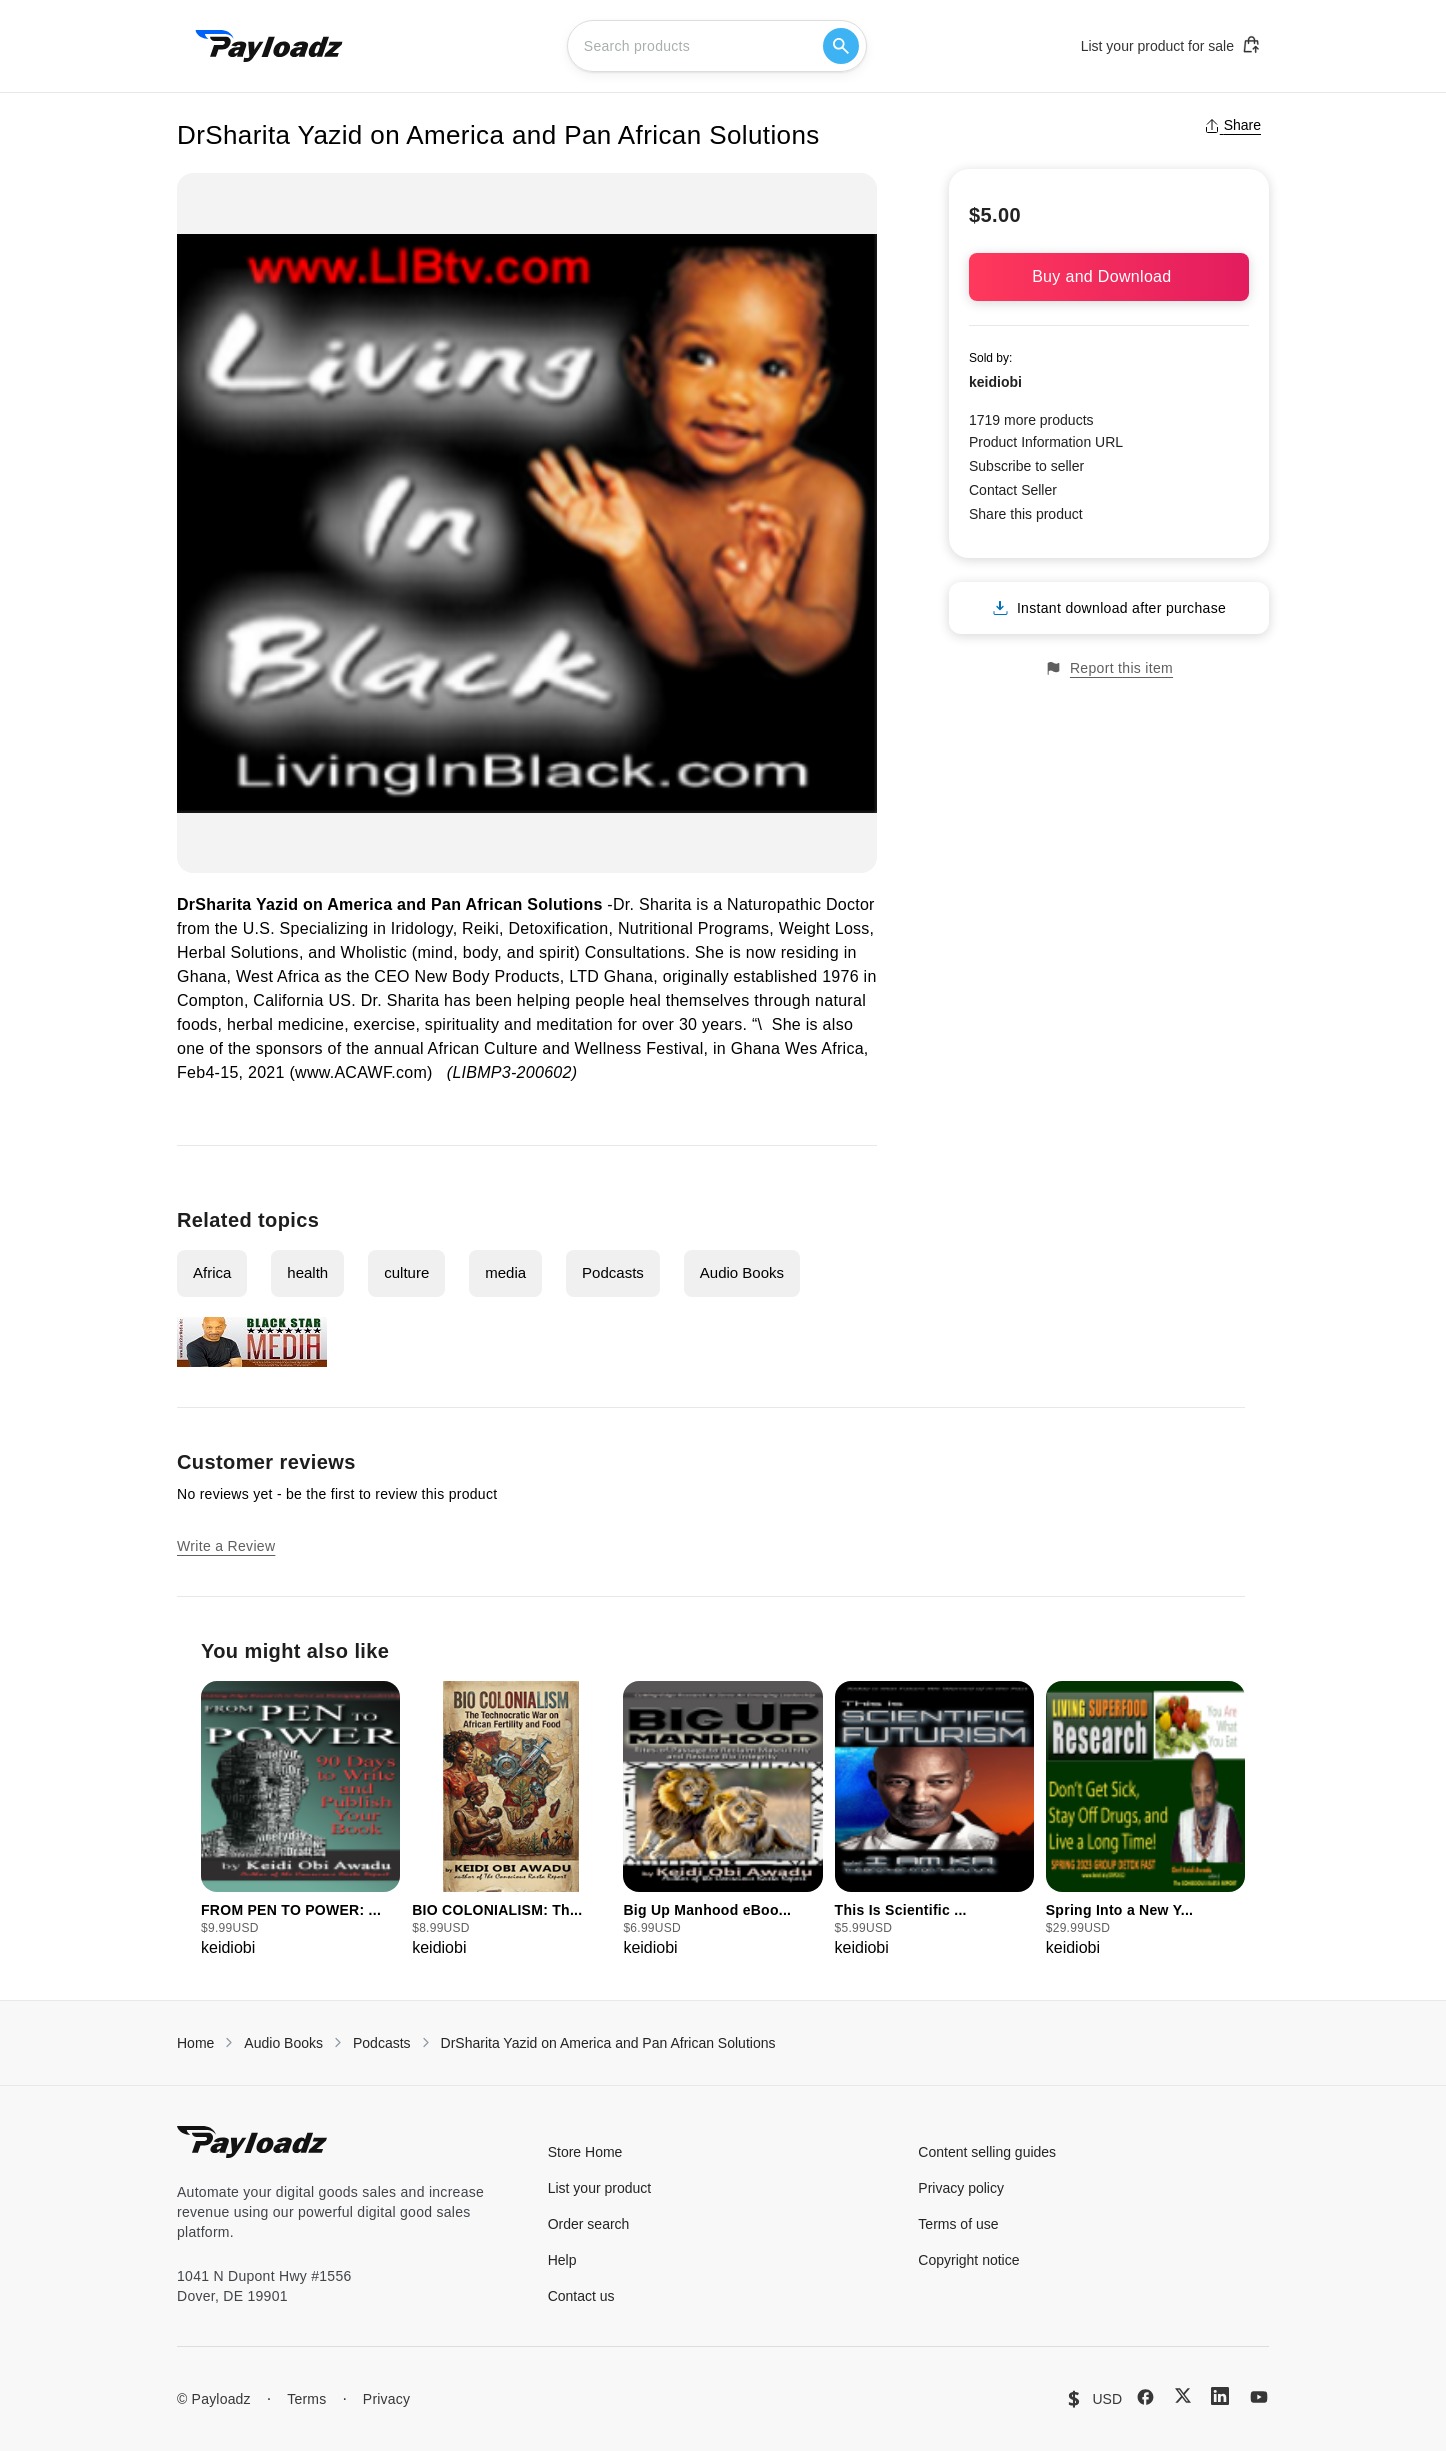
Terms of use (958, 2224)
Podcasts (613, 1272)
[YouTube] (1259, 2397)
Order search (589, 2224)
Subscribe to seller (1026, 466)
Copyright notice (968, 2260)
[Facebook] (1145, 2397)
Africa (212, 1272)
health (307, 1272)
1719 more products (1031, 420)
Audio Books (742, 1272)
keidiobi (995, 382)
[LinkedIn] (1220, 2396)
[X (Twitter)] (1183, 2395)
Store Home (585, 2152)
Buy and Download (1109, 276)
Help (562, 2260)
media (505, 1272)
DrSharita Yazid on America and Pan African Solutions (608, 2043)
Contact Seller (1013, 490)
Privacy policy (961, 2188)
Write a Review (226, 1546)
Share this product (1026, 514)
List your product (600, 2188)
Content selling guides (987, 2152)
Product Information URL (1046, 442)
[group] (300, 1820)
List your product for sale (1171, 45)
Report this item (1109, 668)
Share (1232, 125)
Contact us (581, 2296)
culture (406, 1272)
